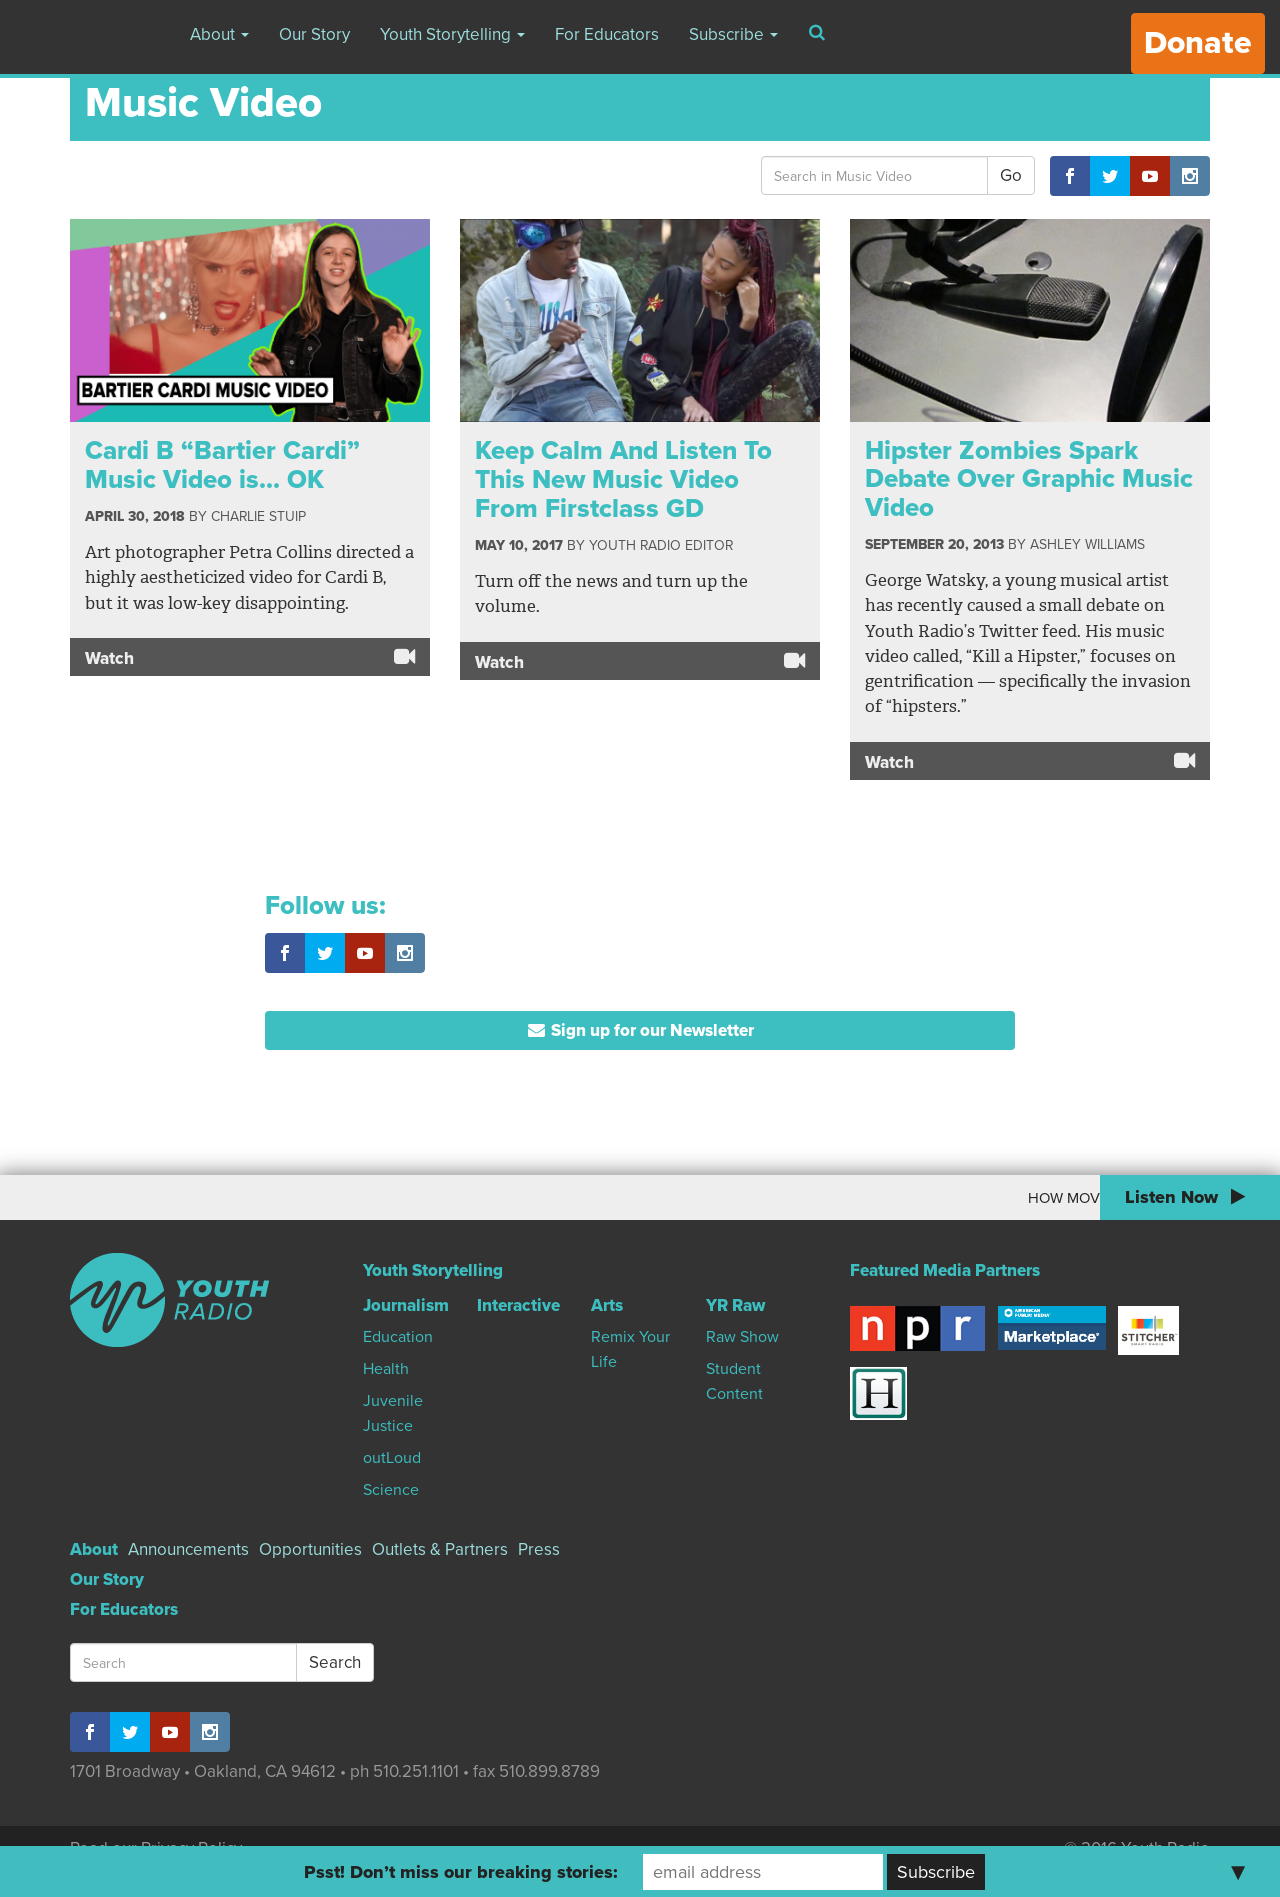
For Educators (607, 34)
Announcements (188, 1549)
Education (398, 1337)
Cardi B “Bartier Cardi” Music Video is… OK (222, 465)
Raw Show (742, 1337)
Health (386, 1369)
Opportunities (310, 1549)
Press (539, 1549)
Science (391, 1490)
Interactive (518, 1305)
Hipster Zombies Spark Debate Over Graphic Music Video (1029, 479)
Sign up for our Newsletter (640, 1030)
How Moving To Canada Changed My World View (932, 1198)
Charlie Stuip (258, 516)
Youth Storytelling (452, 34)
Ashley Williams (1087, 544)
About (219, 34)
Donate (1198, 43)
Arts (607, 1305)
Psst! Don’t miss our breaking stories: (461, 1872)
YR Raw (735, 1305)
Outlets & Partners (440, 1549)
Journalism (406, 1305)
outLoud (392, 1458)
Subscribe (733, 34)
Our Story (314, 34)
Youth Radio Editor (661, 545)
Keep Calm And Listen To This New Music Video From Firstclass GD (623, 479)
